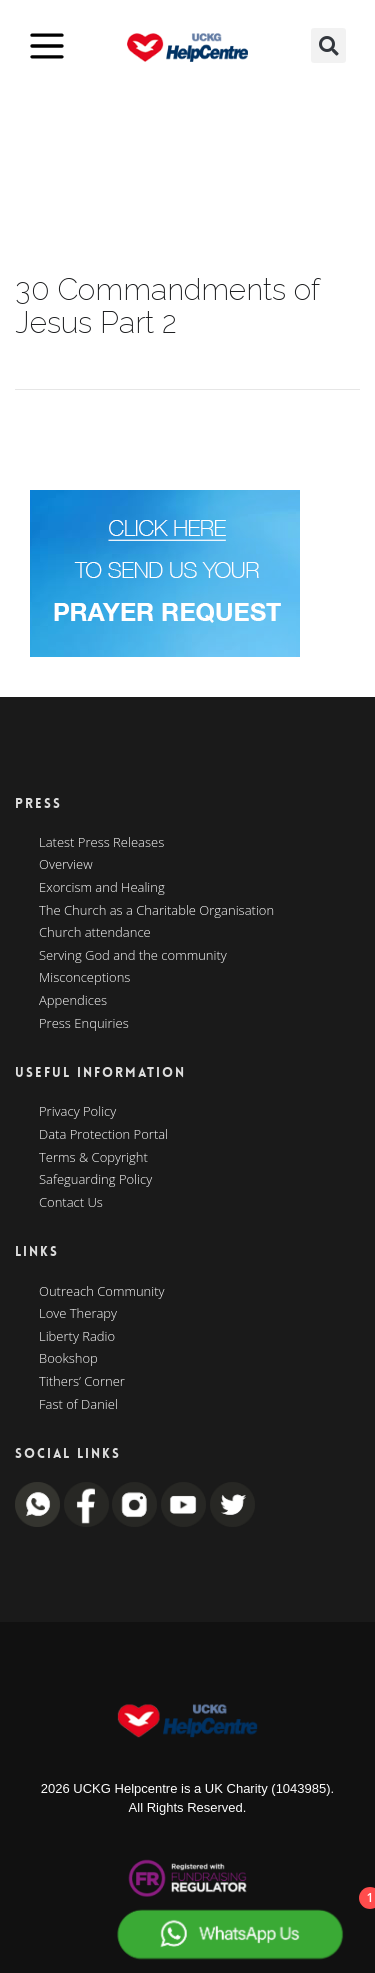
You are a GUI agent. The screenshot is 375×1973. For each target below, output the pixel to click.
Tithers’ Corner (82, 1382)
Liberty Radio (77, 1337)
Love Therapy (78, 1314)
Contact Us (71, 1203)
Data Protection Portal (103, 1135)
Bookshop (68, 1359)
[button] (328, 45)
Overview (66, 865)
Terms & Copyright (93, 1158)
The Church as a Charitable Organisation (156, 911)
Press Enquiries (84, 1024)
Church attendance (95, 933)
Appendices (73, 1001)
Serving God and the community (133, 956)
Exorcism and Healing (102, 888)
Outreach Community (102, 1292)
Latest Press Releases (101, 843)
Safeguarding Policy (95, 1180)
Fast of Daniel (78, 1405)
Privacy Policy (77, 1112)
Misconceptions (84, 978)
